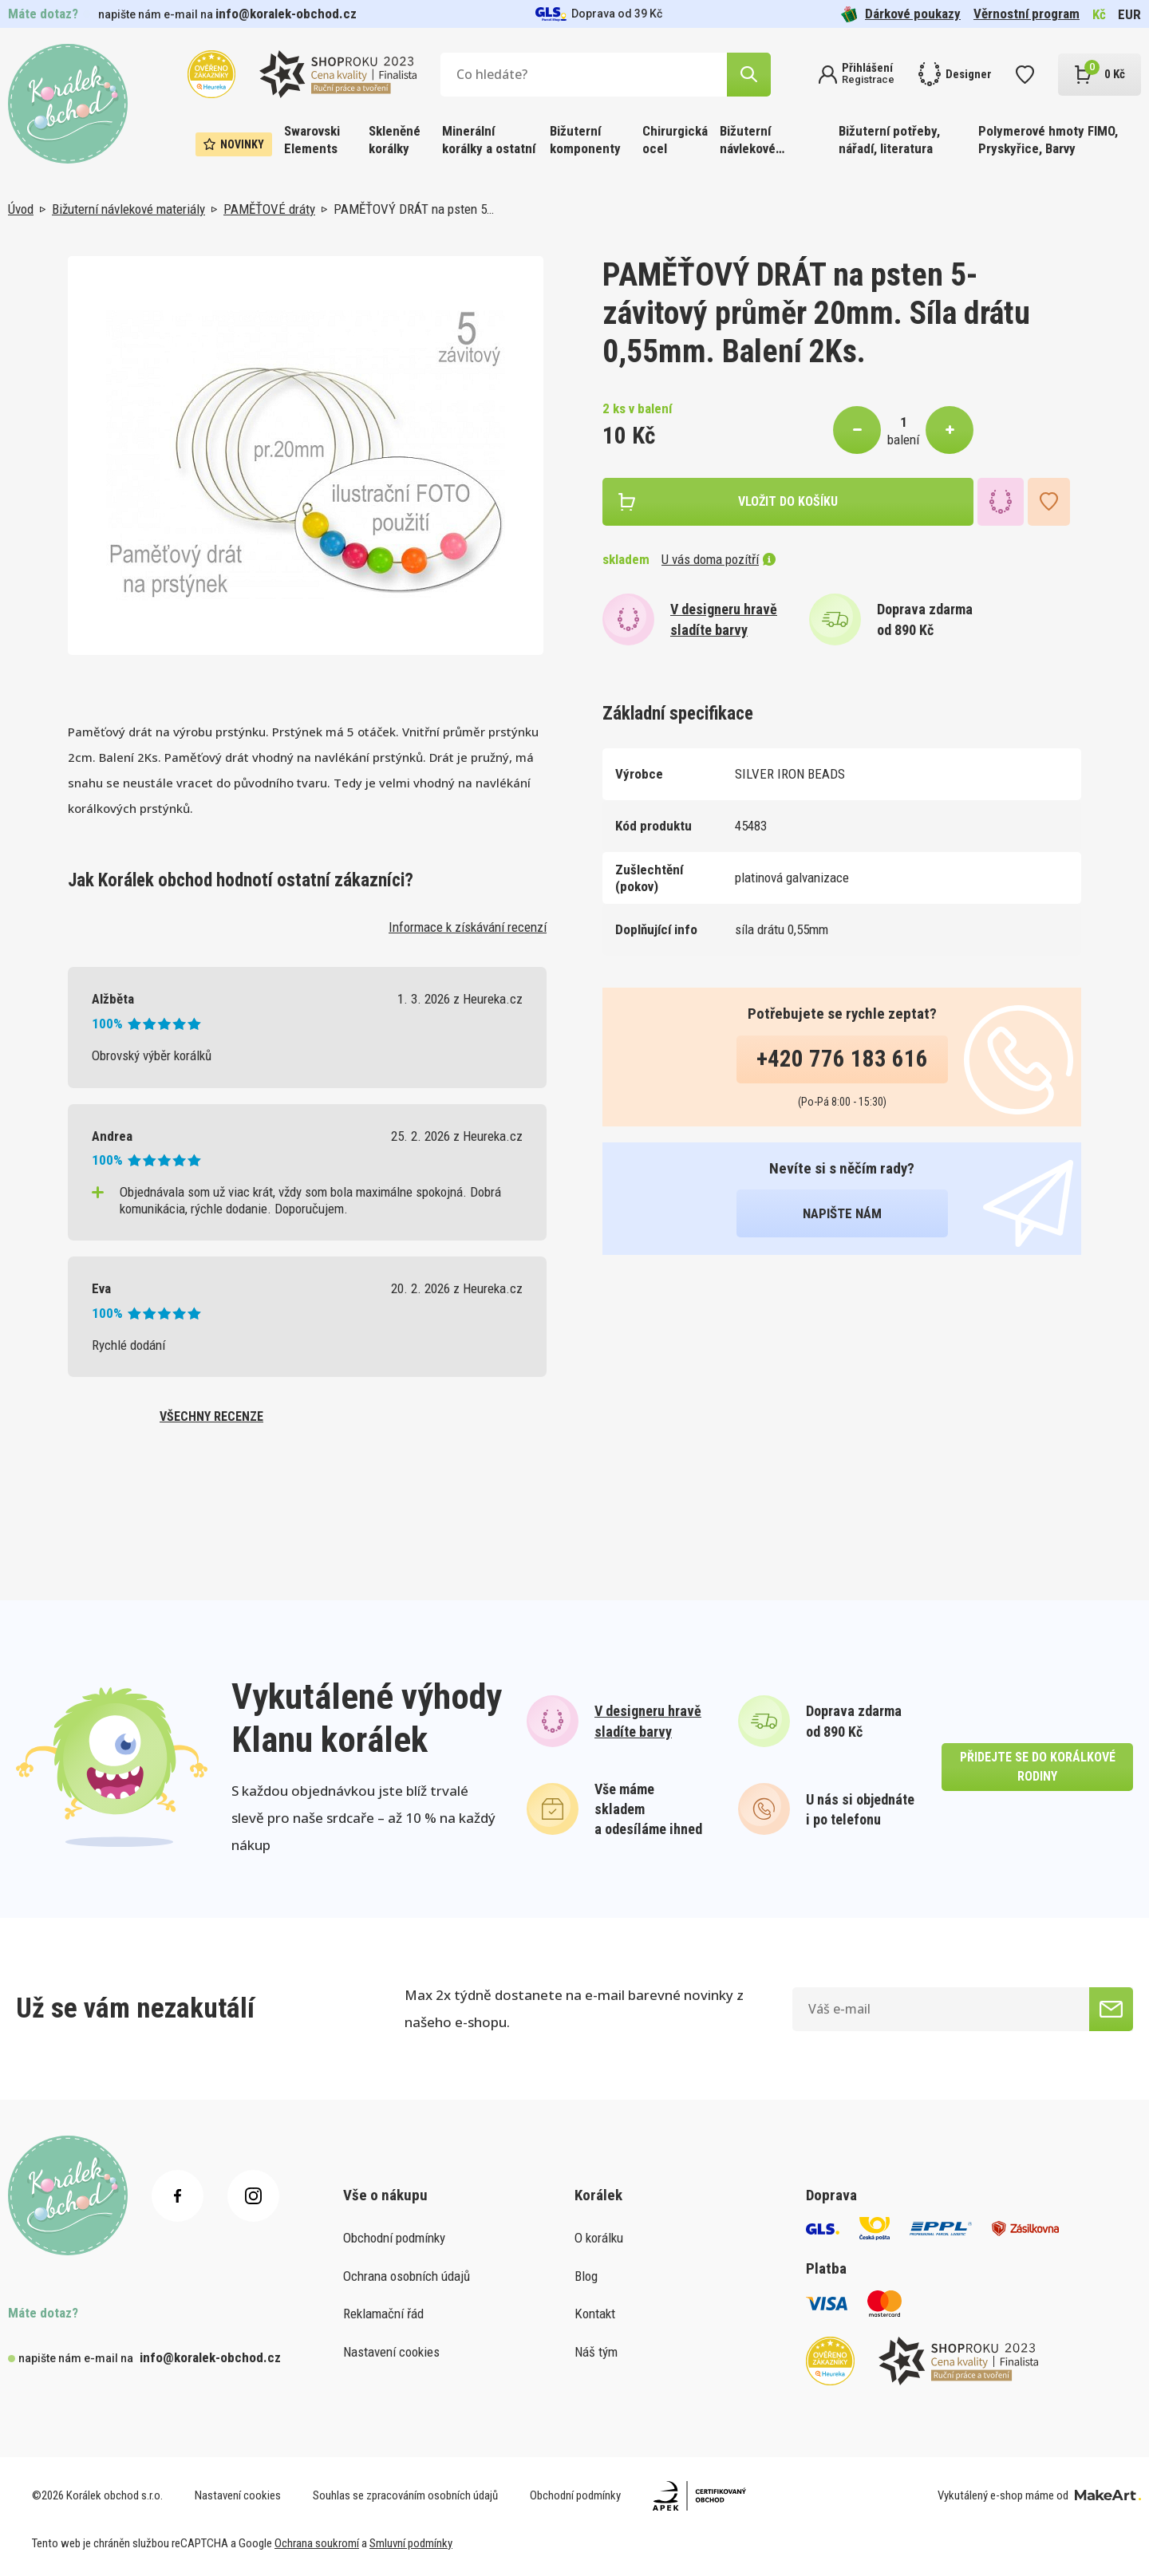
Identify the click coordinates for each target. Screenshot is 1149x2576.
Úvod (21, 209)
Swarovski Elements (312, 139)
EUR (1129, 14)
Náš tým (596, 2352)
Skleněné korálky (395, 139)
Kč (1099, 14)
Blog (586, 2276)
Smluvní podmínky (410, 2543)
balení (903, 440)
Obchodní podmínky (394, 2238)
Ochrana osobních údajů (406, 2276)
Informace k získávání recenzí (468, 927)
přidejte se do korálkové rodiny (1037, 1767)
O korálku (598, 2238)
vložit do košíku (788, 501)
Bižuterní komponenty (585, 139)
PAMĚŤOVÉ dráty (269, 209)
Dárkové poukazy (901, 14)
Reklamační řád (383, 2314)
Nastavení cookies (391, 2352)
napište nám (842, 1213)
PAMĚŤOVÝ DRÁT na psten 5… (414, 209)
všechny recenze (211, 1416)
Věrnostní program (1026, 14)
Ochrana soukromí (316, 2543)
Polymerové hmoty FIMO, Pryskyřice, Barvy (1048, 139)
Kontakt (594, 2314)
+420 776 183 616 (842, 1058)
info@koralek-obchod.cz (286, 14)
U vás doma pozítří (718, 559)
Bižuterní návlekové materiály (748, 141)
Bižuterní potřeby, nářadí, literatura (889, 139)
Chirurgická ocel (675, 139)
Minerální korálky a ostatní (488, 139)
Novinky (233, 144)
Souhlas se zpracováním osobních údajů (405, 2495)
